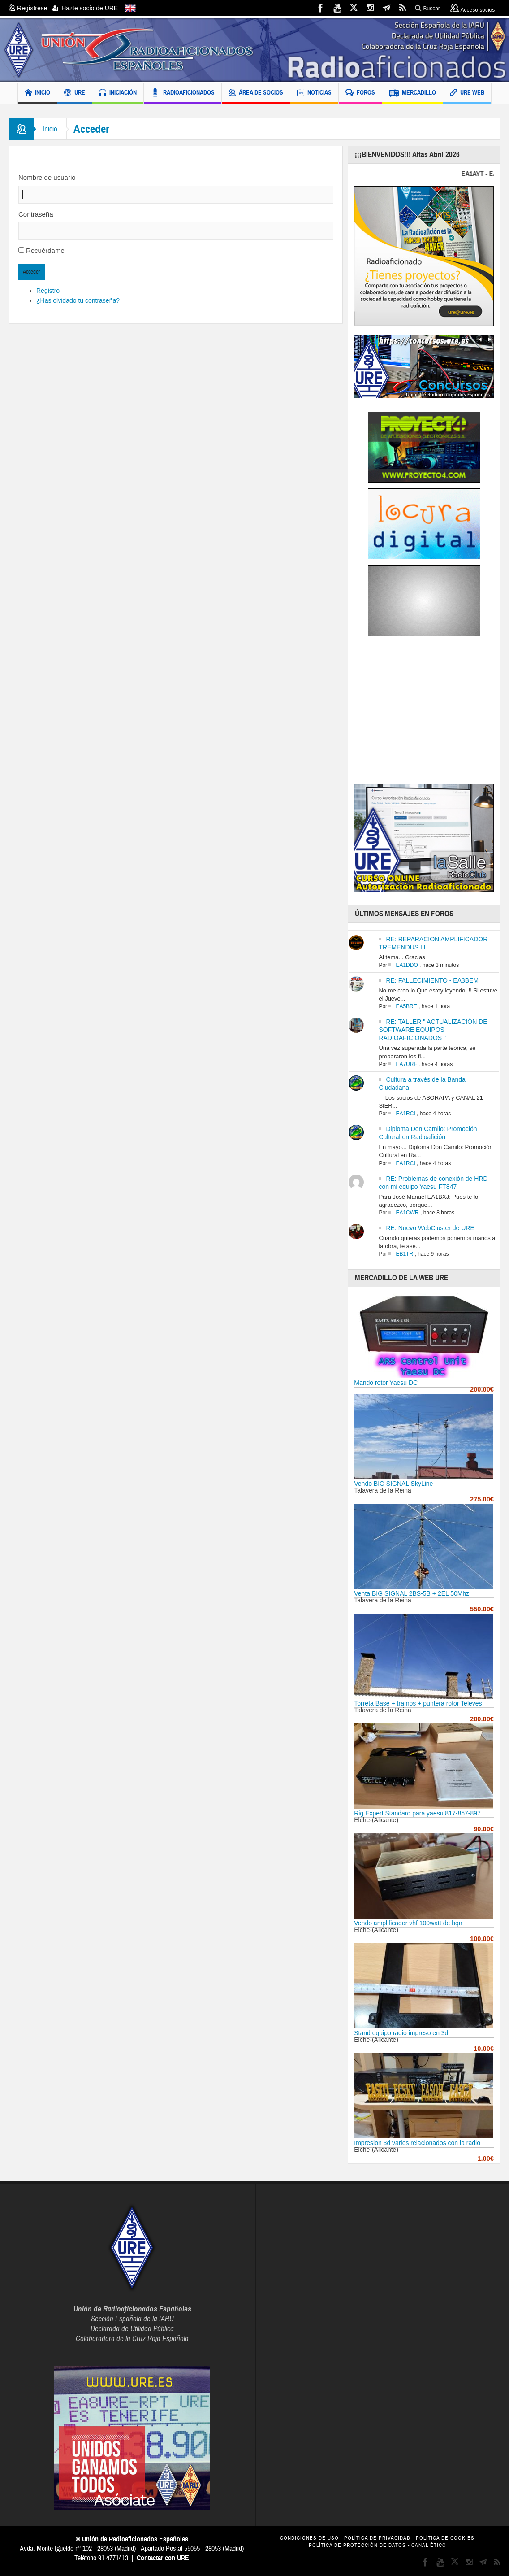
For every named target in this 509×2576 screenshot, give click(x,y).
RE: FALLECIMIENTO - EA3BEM (432, 980)
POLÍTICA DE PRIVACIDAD (377, 2538)
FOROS (360, 93)
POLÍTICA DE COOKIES (445, 2538)
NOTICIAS (314, 93)
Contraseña (35, 214)
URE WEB (467, 93)
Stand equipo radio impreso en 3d (401, 2032)
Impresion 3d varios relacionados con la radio (417, 2142)
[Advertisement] (429, 713)
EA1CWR (407, 1213)
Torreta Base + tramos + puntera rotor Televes (418, 1703)
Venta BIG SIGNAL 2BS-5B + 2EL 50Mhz (411, 1593)
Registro (48, 290)
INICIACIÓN (117, 93)
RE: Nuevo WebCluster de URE (430, 1227)
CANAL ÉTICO (428, 2545)
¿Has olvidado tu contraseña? (78, 300)
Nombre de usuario (47, 177)
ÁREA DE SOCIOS (256, 93)
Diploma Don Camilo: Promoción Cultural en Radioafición (428, 1132)
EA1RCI (405, 1113)
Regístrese (30, 8)
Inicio (50, 129)
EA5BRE (406, 1006)
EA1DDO (407, 965)
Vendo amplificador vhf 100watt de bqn (408, 1923)
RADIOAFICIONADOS (182, 93)
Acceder (31, 271)
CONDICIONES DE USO (309, 2538)
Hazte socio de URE (85, 8)
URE (74, 93)
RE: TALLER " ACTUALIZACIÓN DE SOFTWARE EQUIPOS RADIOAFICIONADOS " (433, 1029)
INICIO (37, 93)
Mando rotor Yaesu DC (386, 1382)
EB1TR (404, 1254)
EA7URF (406, 1064)
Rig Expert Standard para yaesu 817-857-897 (417, 1813)
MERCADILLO (412, 93)
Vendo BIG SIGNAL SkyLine (393, 1483)
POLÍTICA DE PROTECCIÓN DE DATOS (357, 2545)
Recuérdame (45, 250)
